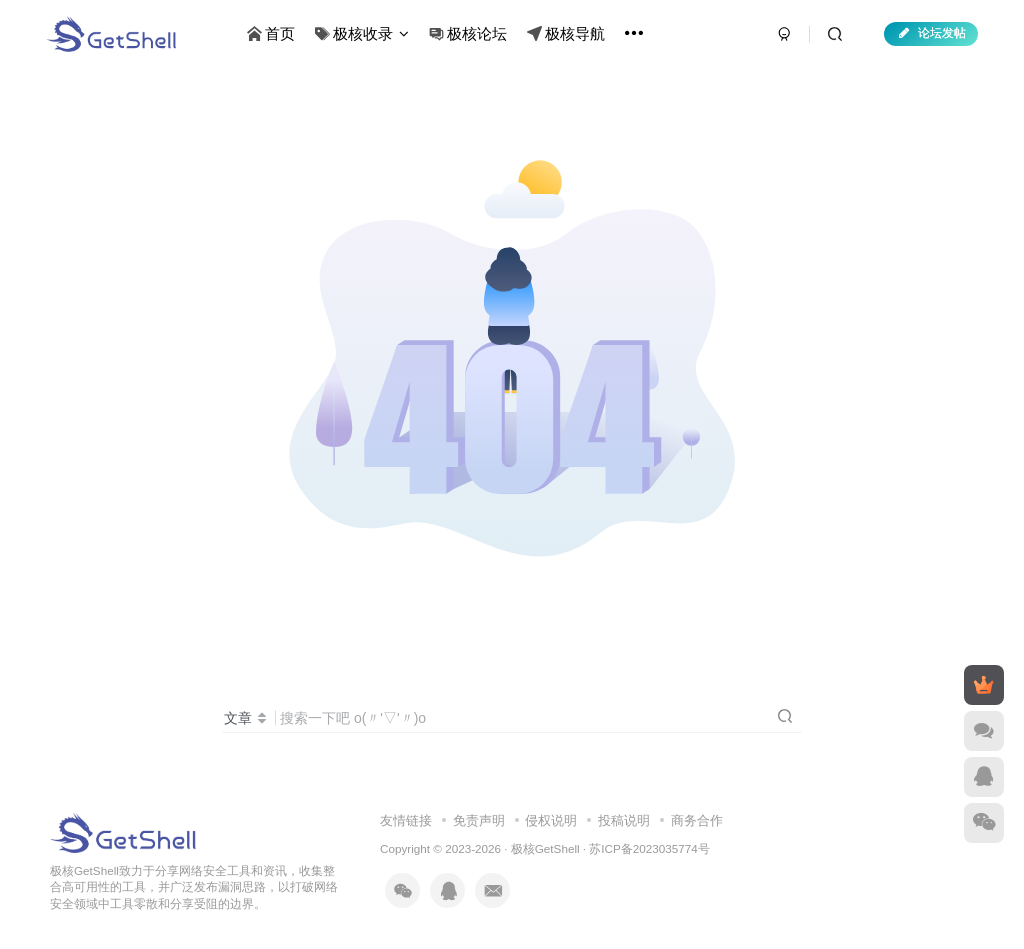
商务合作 (697, 820)
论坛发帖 (931, 33)
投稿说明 (624, 820)
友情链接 (406, 820)
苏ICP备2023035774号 (649, 848)
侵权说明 (551, 820)
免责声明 (479, 820)
